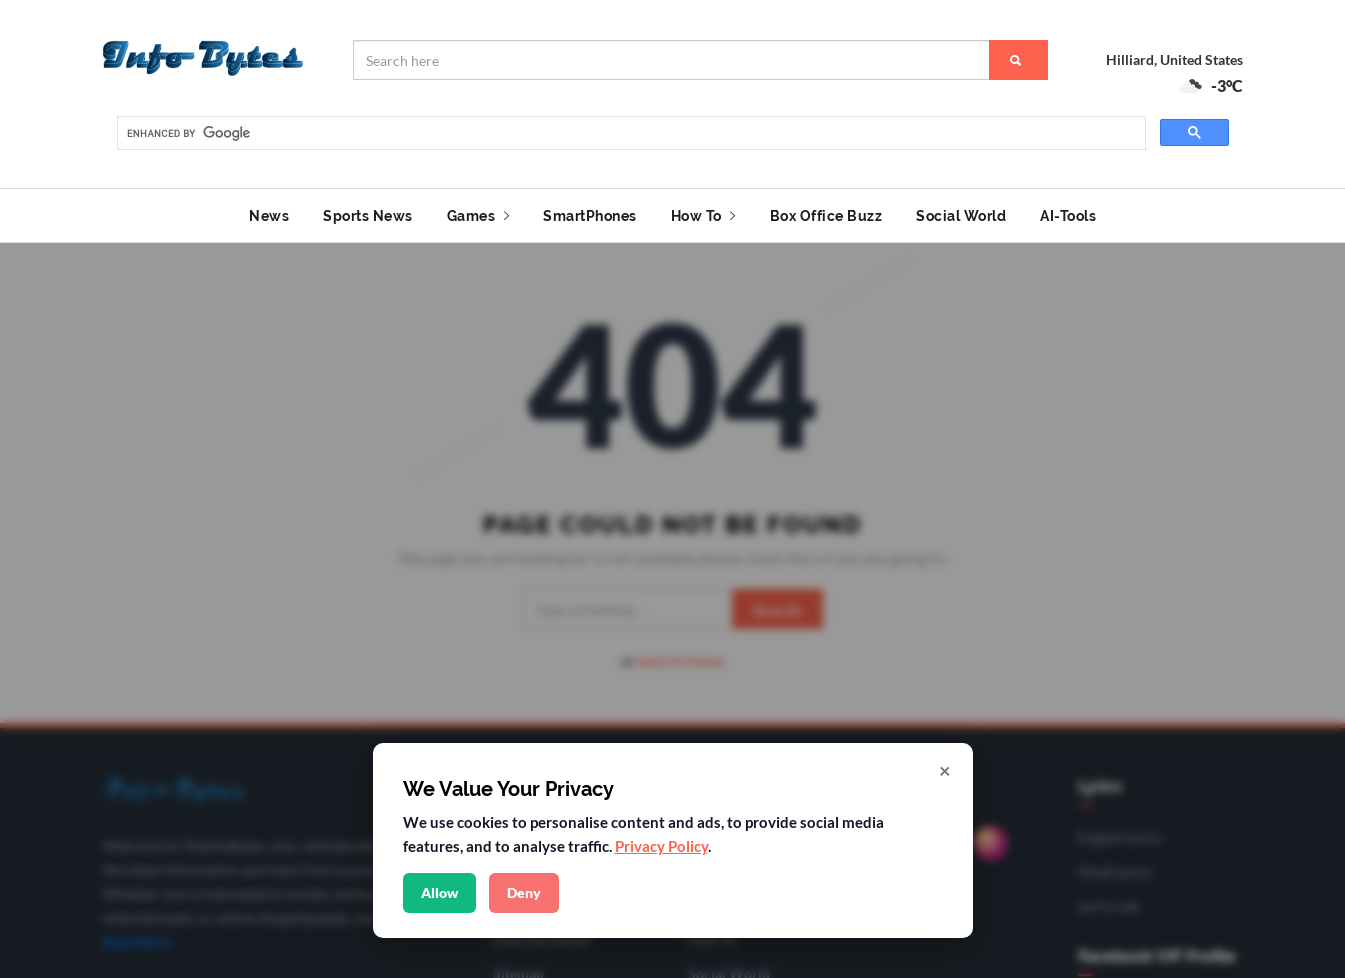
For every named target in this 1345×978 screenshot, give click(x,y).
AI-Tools (1068, 216)
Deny (524, 892)
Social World (961, 216)
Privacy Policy (661, 846)
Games (478, 216)
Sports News (368, 216)
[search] (629, 133)
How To (703, 216)
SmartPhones (590, 216)
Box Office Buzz (826, 216)
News (269, 216)
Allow (439, 892)
